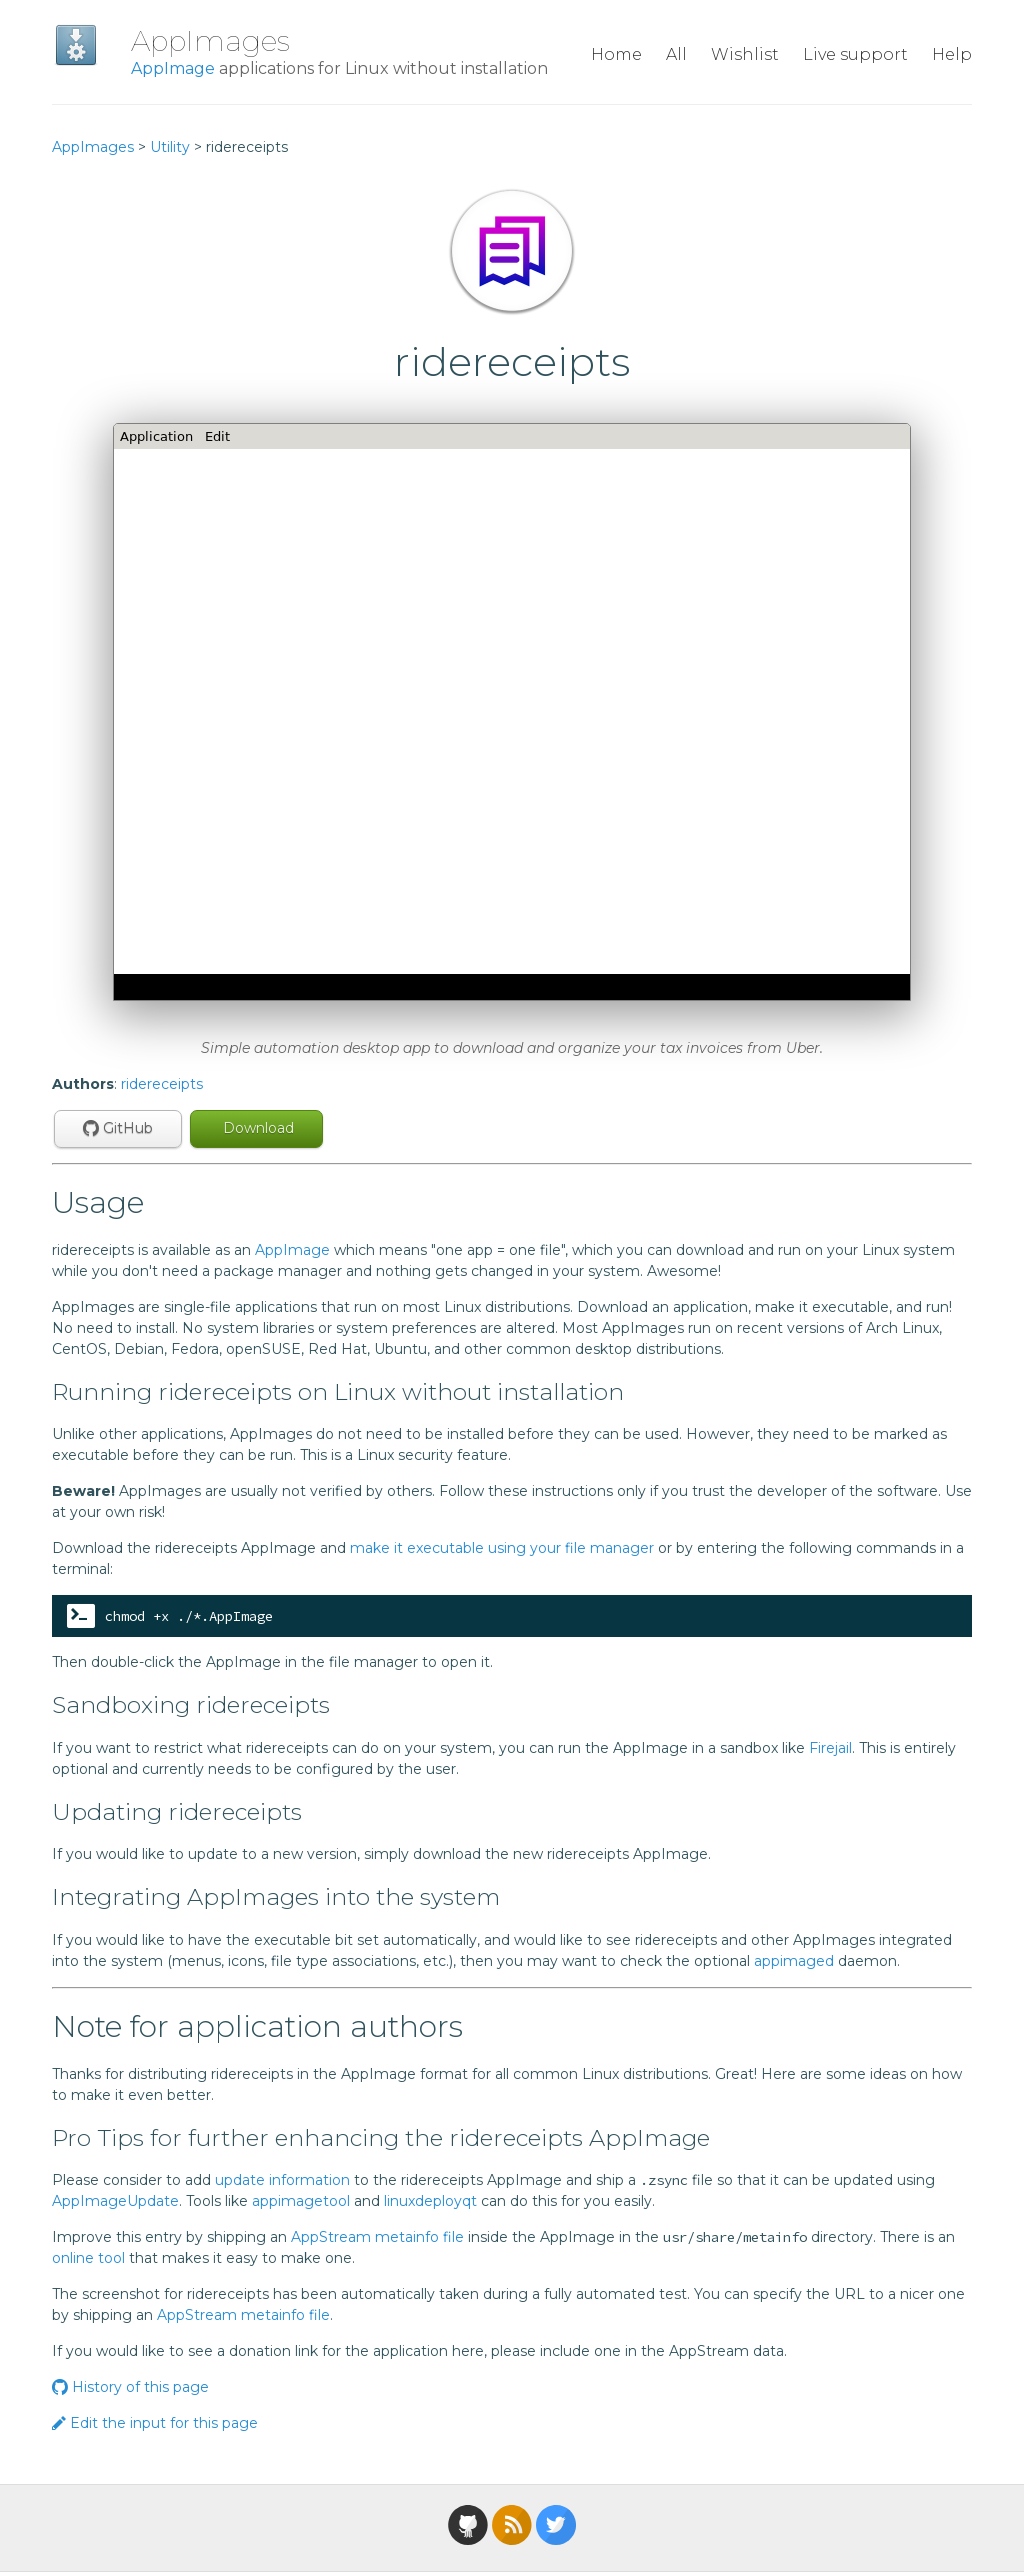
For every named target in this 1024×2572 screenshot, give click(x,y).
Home (616, 54)
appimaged (794, 1961)
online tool (88, 2258)
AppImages (210, 41)
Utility (170, 147)
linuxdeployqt (430, 2201)
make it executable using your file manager (502, 1548)
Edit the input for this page (155, 2423)
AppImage (173, 68)
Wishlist (745, 54)
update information (282, 2180)
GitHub (118, 1128)
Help (952, 54)
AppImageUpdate (115, 2201)
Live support (855, 54)
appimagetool (301, 2201)
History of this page (130, 2387)
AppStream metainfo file (377, 2237)
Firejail (830, 1748)
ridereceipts (162, 1084)
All (676, 54)
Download (256, 1128)
